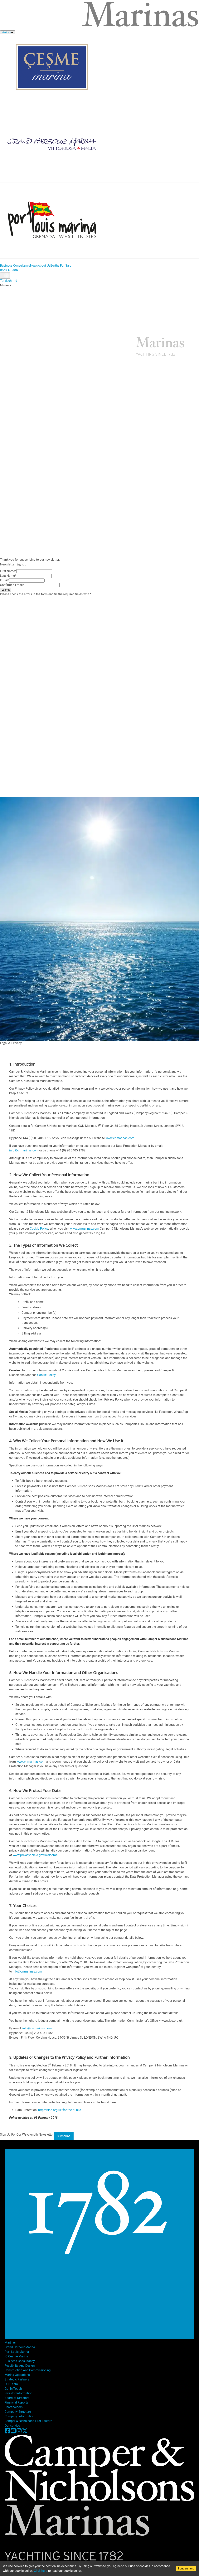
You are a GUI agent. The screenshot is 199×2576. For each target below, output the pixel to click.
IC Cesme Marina (16, 2356)
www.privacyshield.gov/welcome (35, 1855)
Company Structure (18, 2412)
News (34, 265)
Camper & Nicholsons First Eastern (28, 2421)
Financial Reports (16, 2402)
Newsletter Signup (92, 316)
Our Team (11, 2384)
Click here (40, 2571)
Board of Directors (17, 2398)
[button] (99, 457)
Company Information (19, 2416)
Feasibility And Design (20, 2365)
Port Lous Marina (79, 290)
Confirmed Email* (12, 585)
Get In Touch (13, 2388)
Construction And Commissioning (28, 2370)
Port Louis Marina (17, 2352)
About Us (44, 265)
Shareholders (14, 2407)
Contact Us (112, 316)
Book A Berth (9, 270)
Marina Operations (17, 2375)
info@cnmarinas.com (24, 1150)
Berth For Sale (9, 304)
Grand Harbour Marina (20, 2347)
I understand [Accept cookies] (186, 2568)
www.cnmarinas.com (120, 1138)
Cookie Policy (39, 1228)
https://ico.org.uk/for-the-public (59, 2110)
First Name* (8, 571)
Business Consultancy (15, 265)
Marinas (6, 32)
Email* (4, 580)
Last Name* (8, 576)
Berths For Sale (60, 265)
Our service (12, 2425)
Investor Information (18, 2393)
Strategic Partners (17, 2379)
